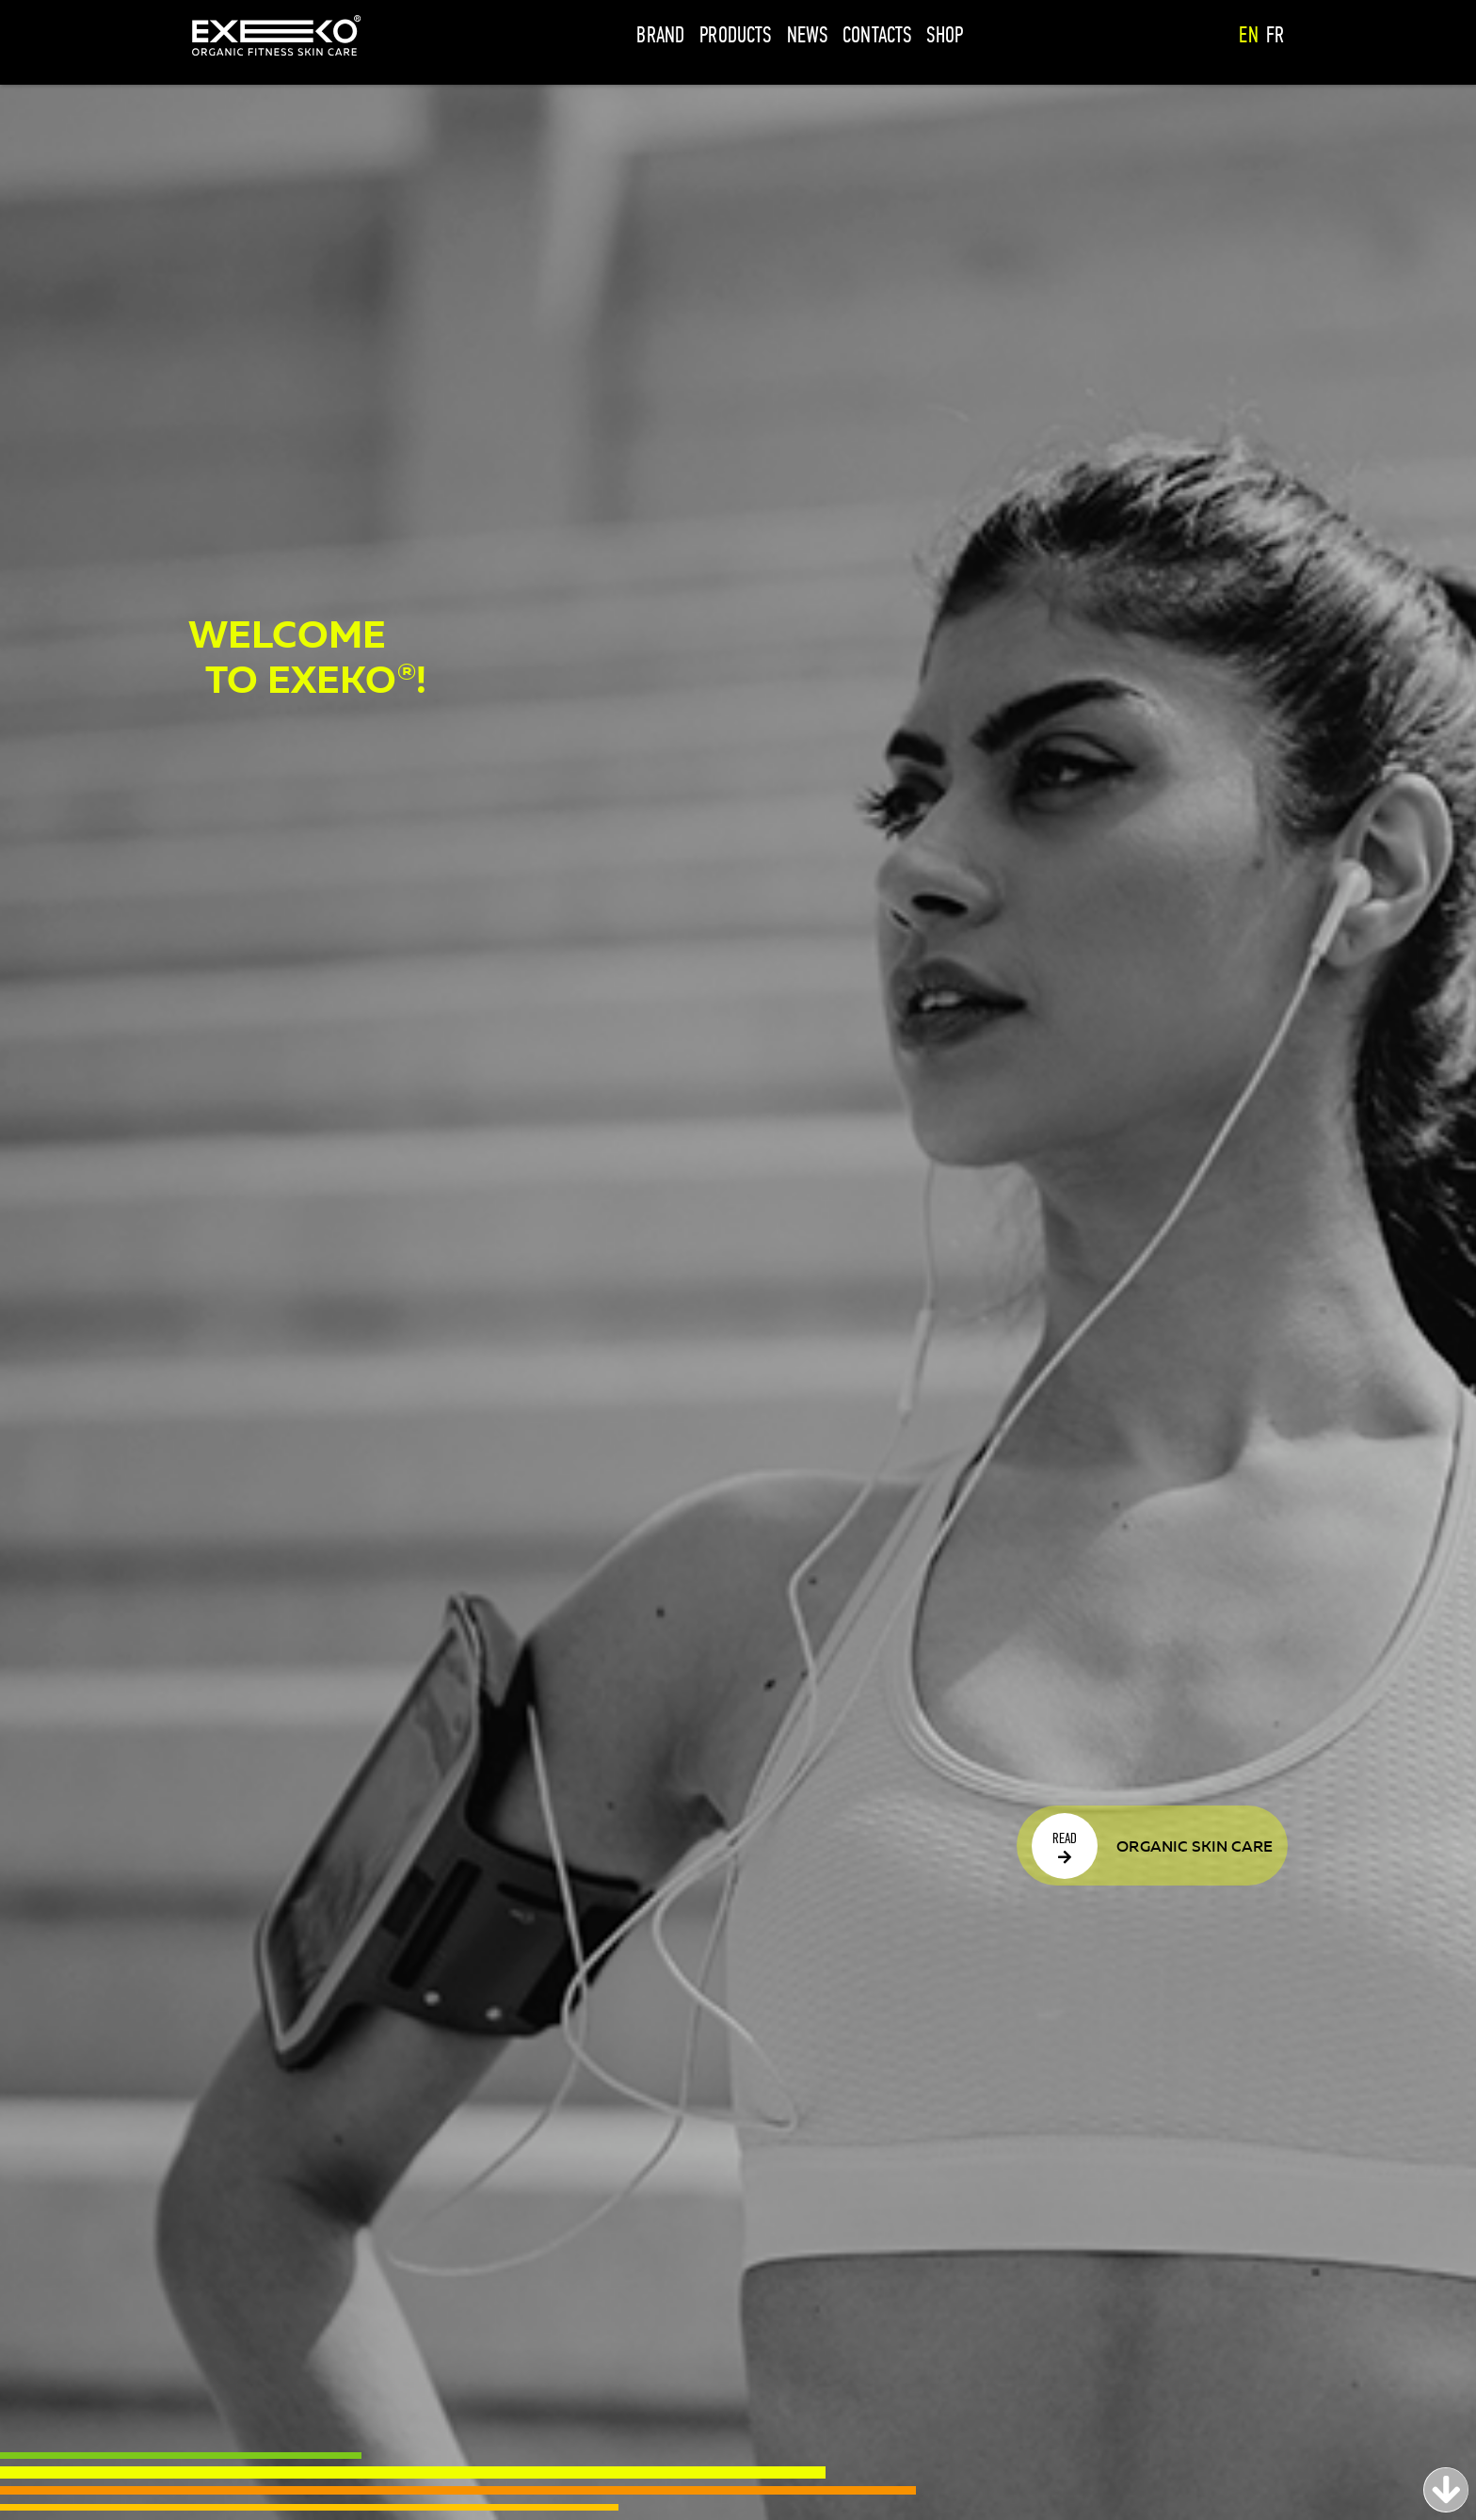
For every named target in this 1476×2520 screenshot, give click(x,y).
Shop (944, 35)
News (807, 35)
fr (1275, 35)
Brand (660, 35)
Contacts (876, 35)
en (1248, 35)
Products (735, 35)
